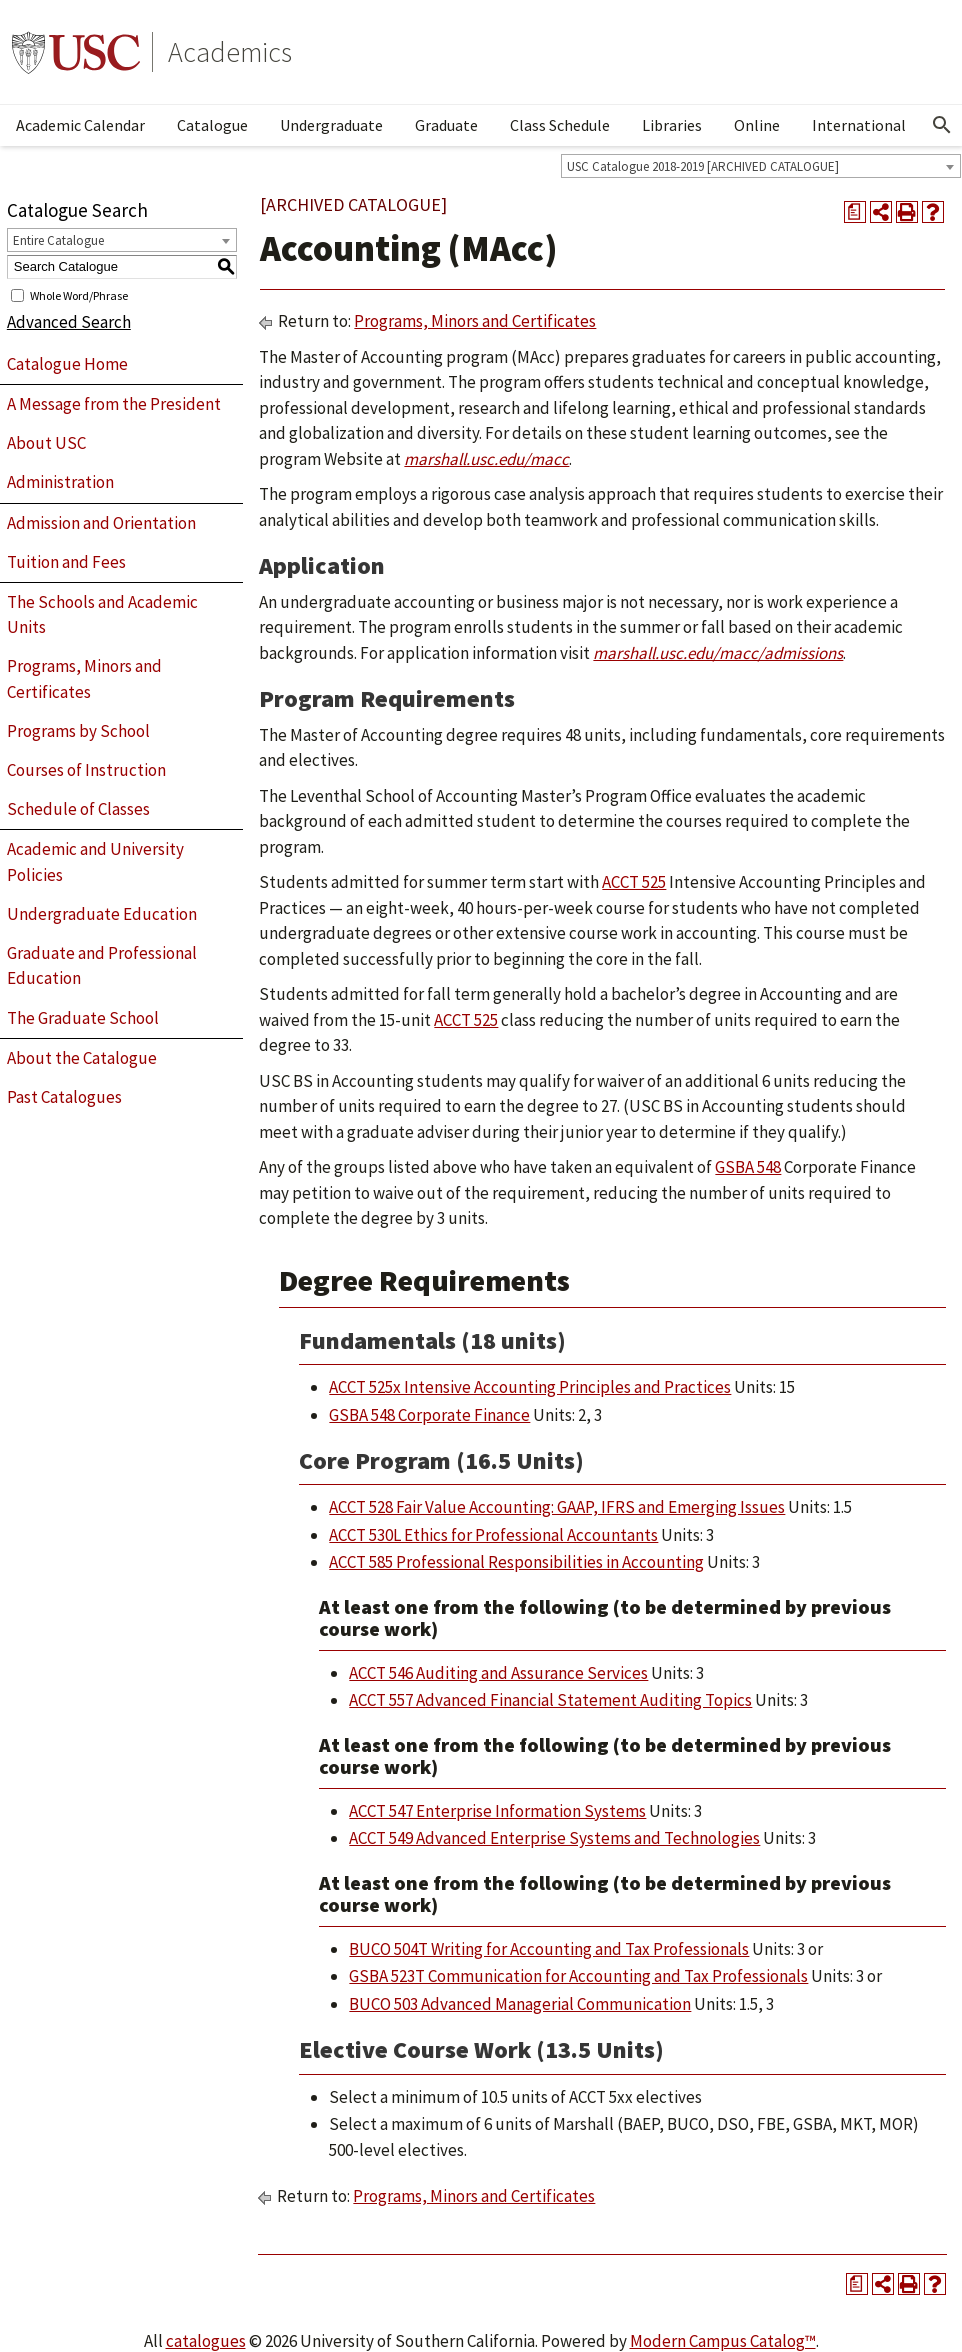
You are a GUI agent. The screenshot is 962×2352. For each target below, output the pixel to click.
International (859, 125)
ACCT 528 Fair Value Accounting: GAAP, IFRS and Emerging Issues (557, 1507)
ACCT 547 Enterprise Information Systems (497, 1811)
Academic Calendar (80, 125)
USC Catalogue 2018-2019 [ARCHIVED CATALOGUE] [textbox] (703, 166)
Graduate (446, 125)
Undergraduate (331, 125)
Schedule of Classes (78, 809)
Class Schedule (560, 125)
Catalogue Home (67, 364)
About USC (46, 443)
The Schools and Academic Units (102, 615)
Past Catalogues (64, 1097)
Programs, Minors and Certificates (84, 679)
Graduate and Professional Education (102, 966)
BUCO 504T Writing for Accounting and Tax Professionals (549, 1949)
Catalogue (212, 125)
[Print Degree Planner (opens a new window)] (855, 212)
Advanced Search (69, 322)
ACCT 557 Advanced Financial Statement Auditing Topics (550, 1700)
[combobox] (761, 166)
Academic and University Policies (95, 862)
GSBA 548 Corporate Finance (429, 1415)
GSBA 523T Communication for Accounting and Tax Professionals (578, 1976)
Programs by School (78, 731)
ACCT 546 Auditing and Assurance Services (498, 1673)
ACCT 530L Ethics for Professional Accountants (493, 1535)
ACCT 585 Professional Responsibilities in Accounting (516, 1562)
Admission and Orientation (101, 523)
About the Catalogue (82, 1058)
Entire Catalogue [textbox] (58, 240)
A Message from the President (114, 404)
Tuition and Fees (66, 562)
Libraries (672, 125)
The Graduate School (83, 1018)
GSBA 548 (748, 1167)
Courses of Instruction (86, 770)
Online (757, 125)
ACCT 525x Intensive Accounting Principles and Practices (530, 1387)
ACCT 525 (634, 882)
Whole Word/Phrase (79, 294)
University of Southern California (76, 52)
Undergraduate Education (102, 914)
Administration (60, 482)
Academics (230, 52)
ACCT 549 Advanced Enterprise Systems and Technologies (554, 1838)
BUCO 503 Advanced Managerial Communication (520, 2004)
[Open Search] (942, 125)
